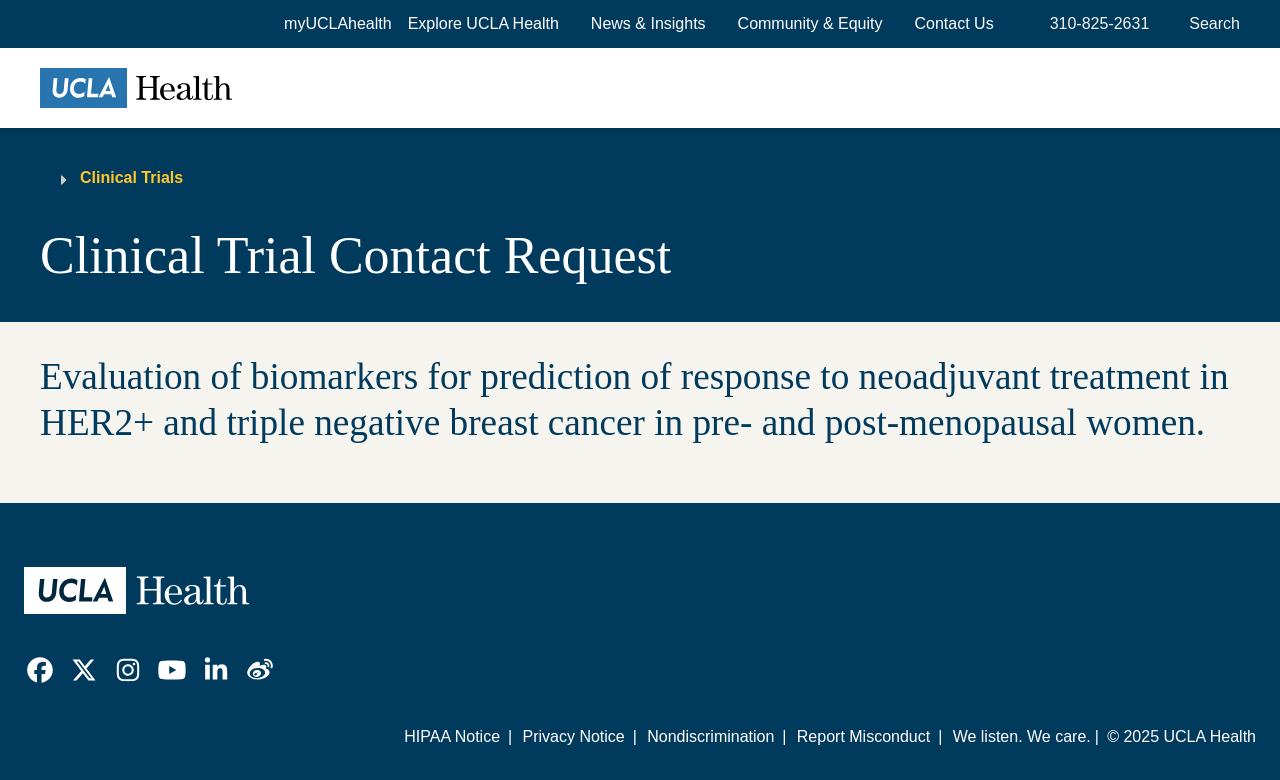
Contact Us (954, 23)
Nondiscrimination (710, 736)
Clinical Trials (131, 177)
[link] (40, 670)
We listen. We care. (1022, 736)
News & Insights (648, 23)
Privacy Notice (573, 736)
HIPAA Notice (452, 736)
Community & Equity (810, 23)
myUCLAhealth (338, 23)
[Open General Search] (1210, 24)
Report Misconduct (863, 736)
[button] (483, 24)
